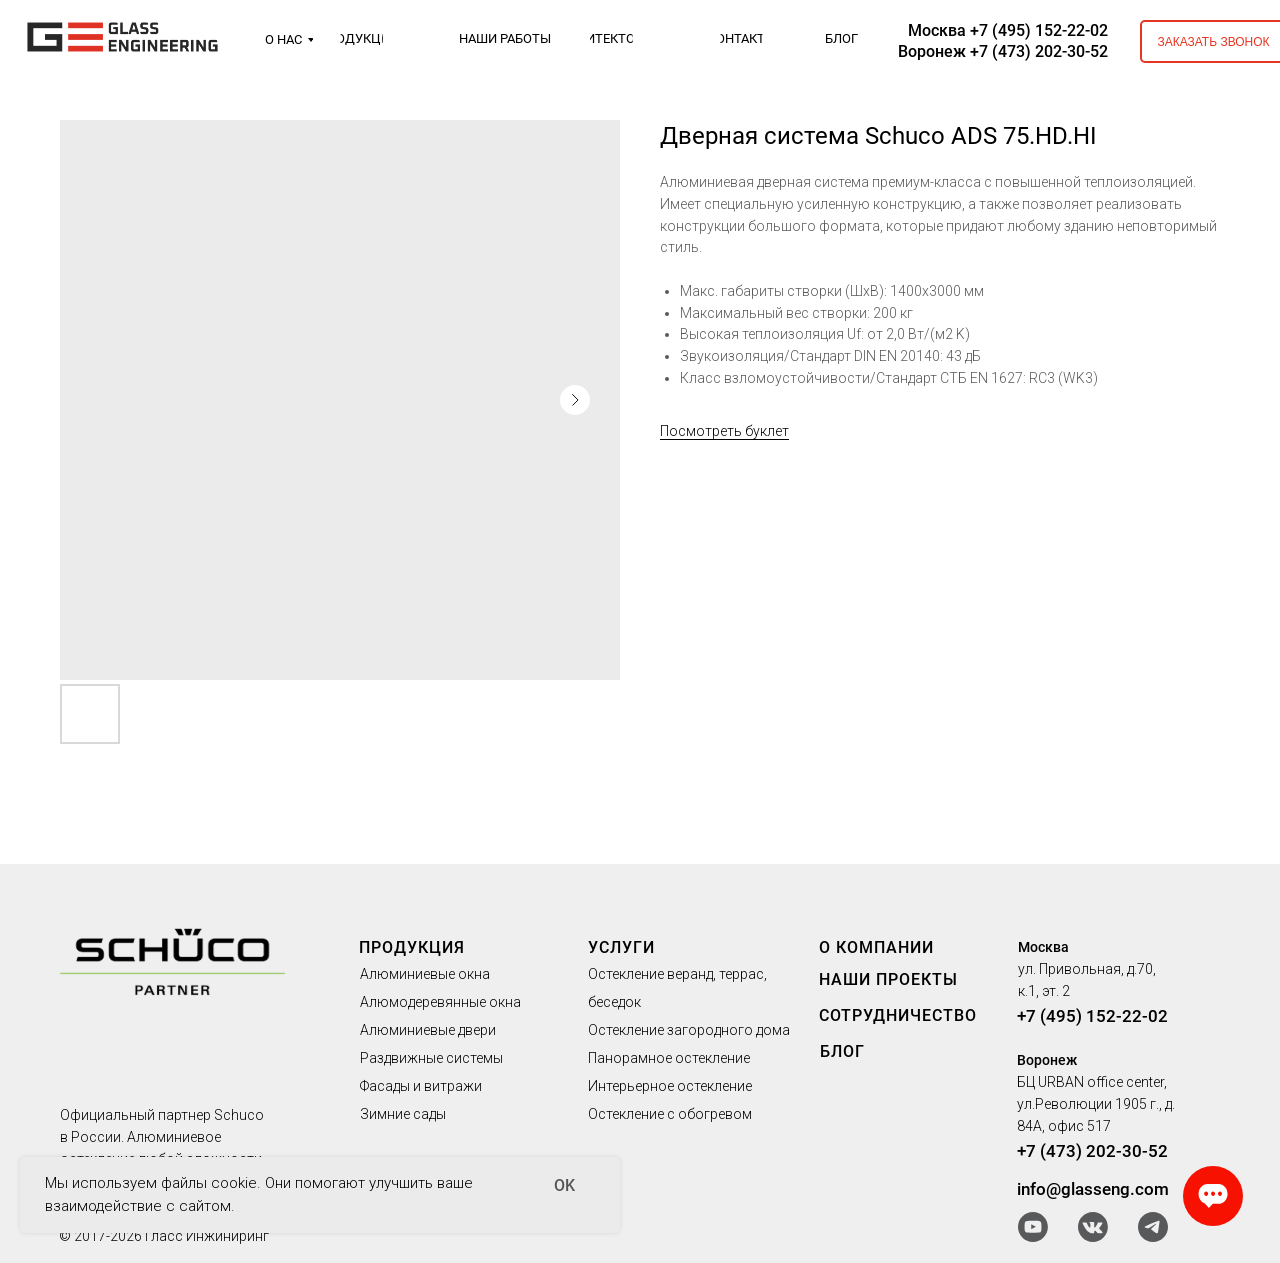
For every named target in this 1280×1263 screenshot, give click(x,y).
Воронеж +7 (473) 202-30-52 (1003, 51)
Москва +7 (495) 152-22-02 (1008, 30)
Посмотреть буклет (724, 431)
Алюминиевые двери (428, 1030)
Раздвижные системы (431, 1058)
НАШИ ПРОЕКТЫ (888, 979)
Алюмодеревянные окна (440, 1002)
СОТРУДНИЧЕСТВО (898, 1015)
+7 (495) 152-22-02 (1092, 1016)
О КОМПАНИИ (876, 947)
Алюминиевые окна (425, 974)
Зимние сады (403, 1114)
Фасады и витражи (421, 1086)
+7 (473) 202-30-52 (1092, 1151)
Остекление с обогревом (670, 1114)
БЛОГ (842, 1051)
